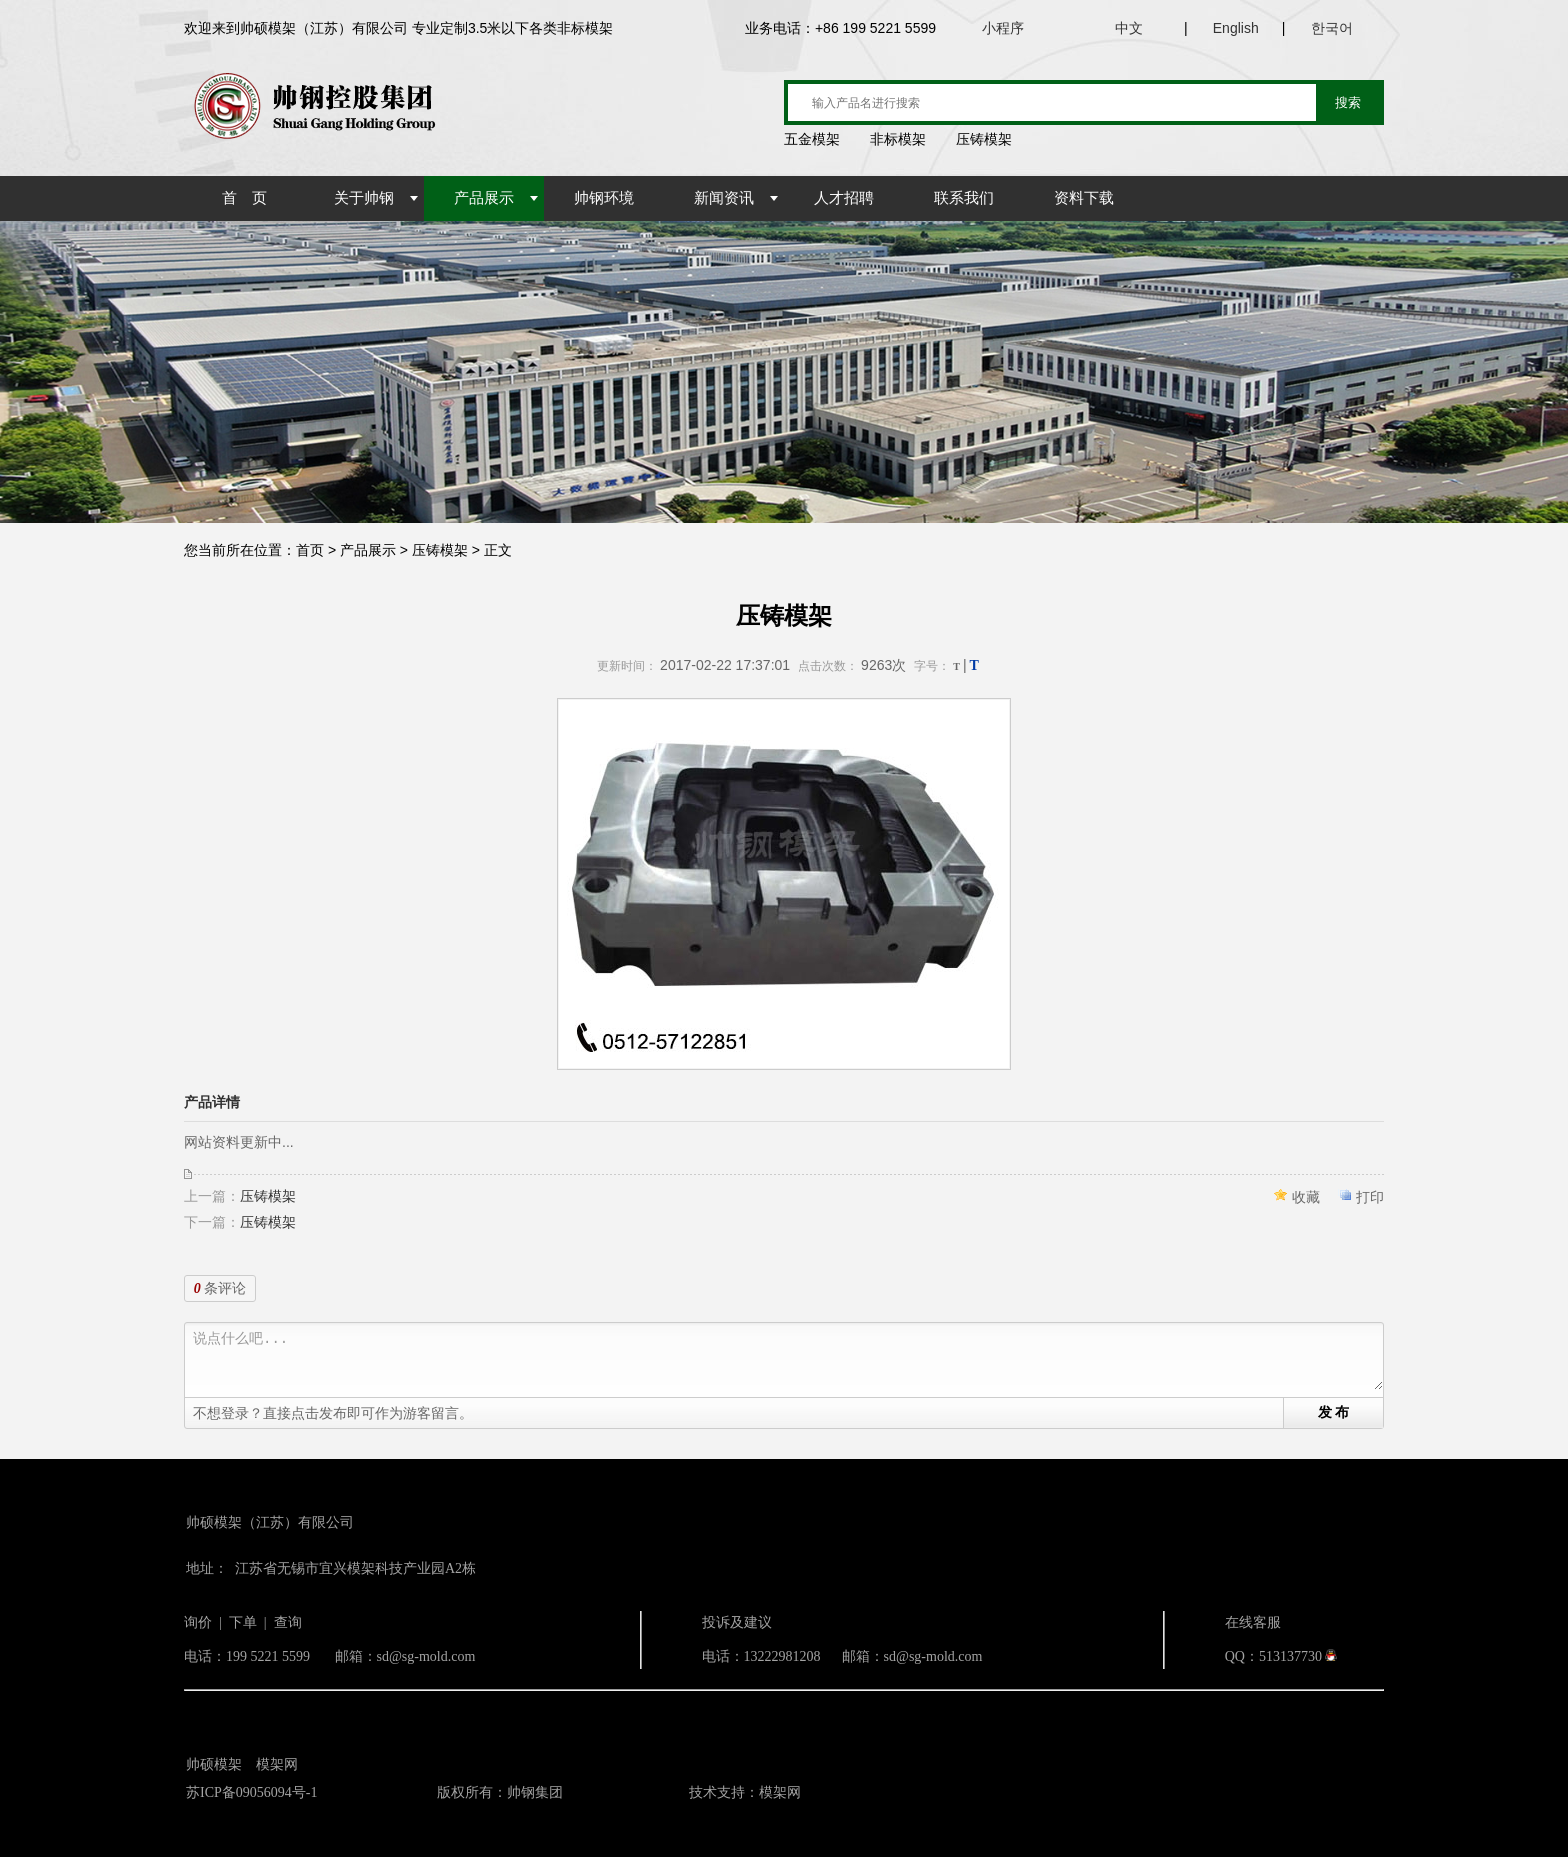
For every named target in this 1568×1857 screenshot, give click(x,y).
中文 (1129, 28)
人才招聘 (844, 198)
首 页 (244, 198)
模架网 (277, 1764)
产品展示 (484, 198)
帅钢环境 (604, 198)
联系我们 (964, 198)
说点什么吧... (788, 1360)
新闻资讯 (724, 198)
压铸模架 (268, 1196)
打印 (1370, 1197)
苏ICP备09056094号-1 (251, 1792)
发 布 (1334, 1412)
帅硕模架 (214, 1764)
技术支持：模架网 (745, 1792)
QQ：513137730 (1273, 1656)
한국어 (1332, 28)
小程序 (1003, 28)
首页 (310, 550)
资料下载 (1084, 198)
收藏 (1306, 1197)
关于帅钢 (364, 198)
